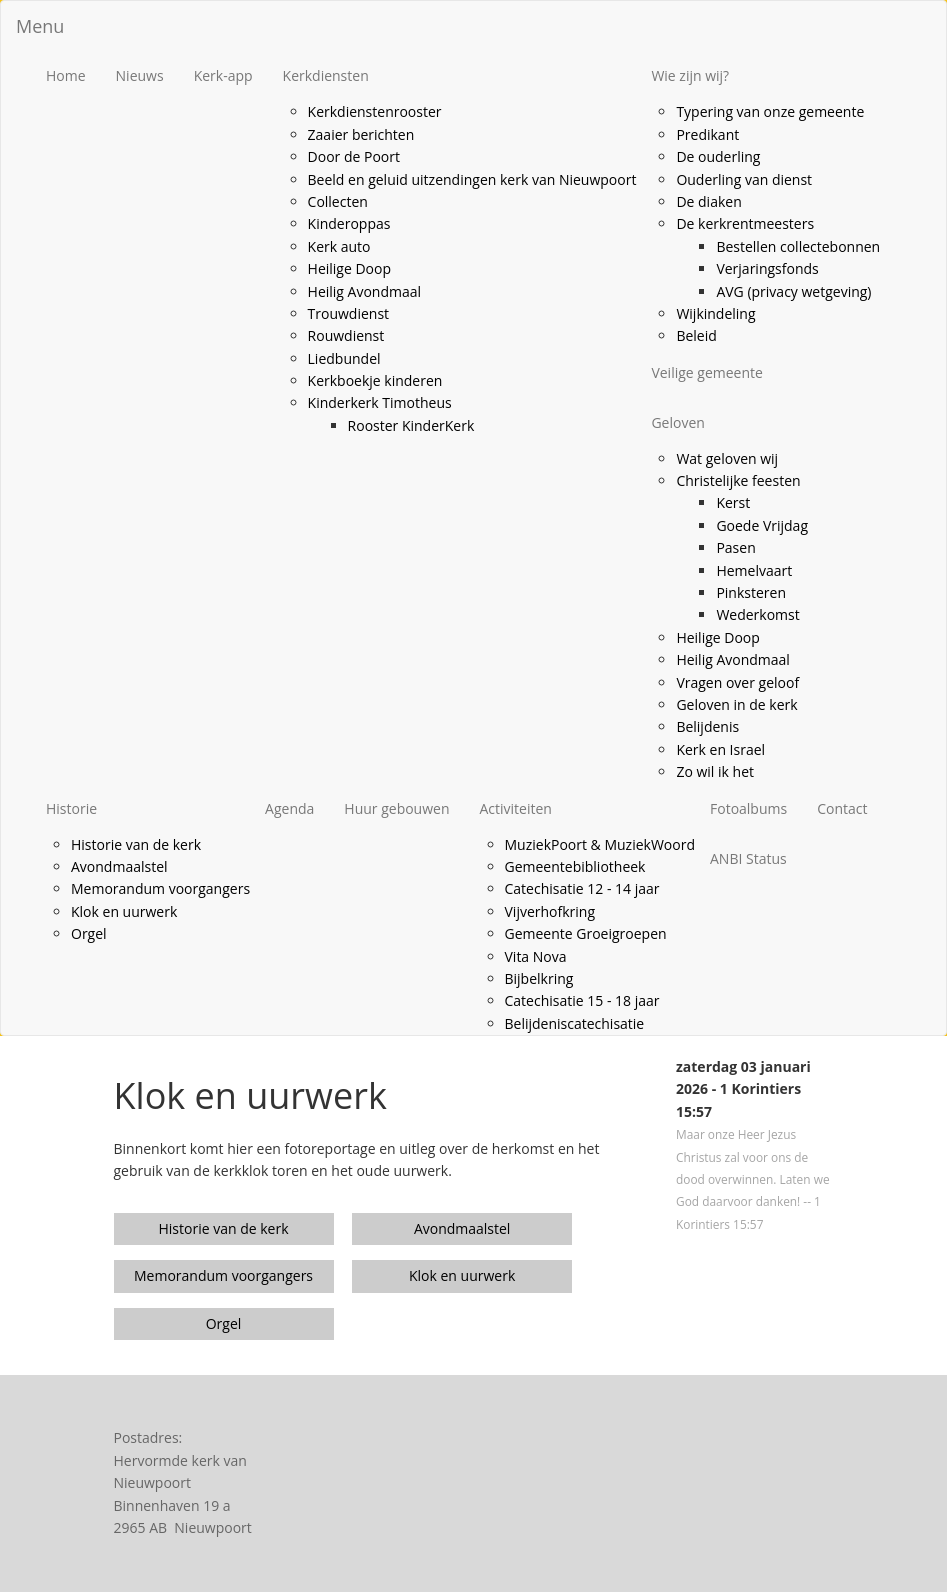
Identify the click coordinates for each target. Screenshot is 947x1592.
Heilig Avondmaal (365, 291)
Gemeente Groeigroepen (586, 933)
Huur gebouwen (396, 808)
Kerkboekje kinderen (375, 380)
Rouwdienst (346, 335)
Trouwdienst (349, 313)
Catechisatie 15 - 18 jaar (582, 1000)
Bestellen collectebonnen (798, 246)
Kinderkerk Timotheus (380, 402)
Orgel (89, 933)
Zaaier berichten (361, 134)
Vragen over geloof (737, 682)
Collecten (338, 201)
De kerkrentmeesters (745, 223)
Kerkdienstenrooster (375, 111)
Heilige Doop (349, 268)
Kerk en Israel (720, 749)
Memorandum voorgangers (160, 888)
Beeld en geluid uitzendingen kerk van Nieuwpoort (472, 179)
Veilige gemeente (707, 372)
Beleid (696, 335)
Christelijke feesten (738, 480)
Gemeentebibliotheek (575, 866)
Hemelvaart (754, 570)
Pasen (735, 547)
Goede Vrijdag (762, 525)
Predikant (707, 134)
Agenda (289, 808)
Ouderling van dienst (744, 179)
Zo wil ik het (715, 771)
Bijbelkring (539, 978)
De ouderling (718, 156)
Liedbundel (344, 358)
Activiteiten (516, 808)
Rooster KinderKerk (411, 425)
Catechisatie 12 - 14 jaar (582, 888)
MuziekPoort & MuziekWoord (600, 844)
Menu (40, 26)
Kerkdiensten (326, 75)
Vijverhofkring (550, 911)
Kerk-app (223, 75)
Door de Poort (354, 156)
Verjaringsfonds (767, 268)
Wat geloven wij (727, 458)
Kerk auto (339, 246)
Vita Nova (536, 956)
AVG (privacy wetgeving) (793, 291)
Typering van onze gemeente (770, 111)
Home (66, 75)
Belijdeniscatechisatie (575, 1023)
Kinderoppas (349, 223)
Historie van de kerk (136, 844)
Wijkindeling (715, 313)
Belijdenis (707, 726)
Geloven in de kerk (736, 704)
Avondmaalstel (119, 866)
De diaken (708, 201)
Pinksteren (751, 592)
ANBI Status (748, 858)
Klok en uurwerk (124, 911)
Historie (71, 808)
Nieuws (140, 75)
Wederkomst (757, 614)
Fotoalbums (748, 808)
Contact (842, 808)
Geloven (677, 422)
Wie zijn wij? (690, 75)
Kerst (733, 502)
